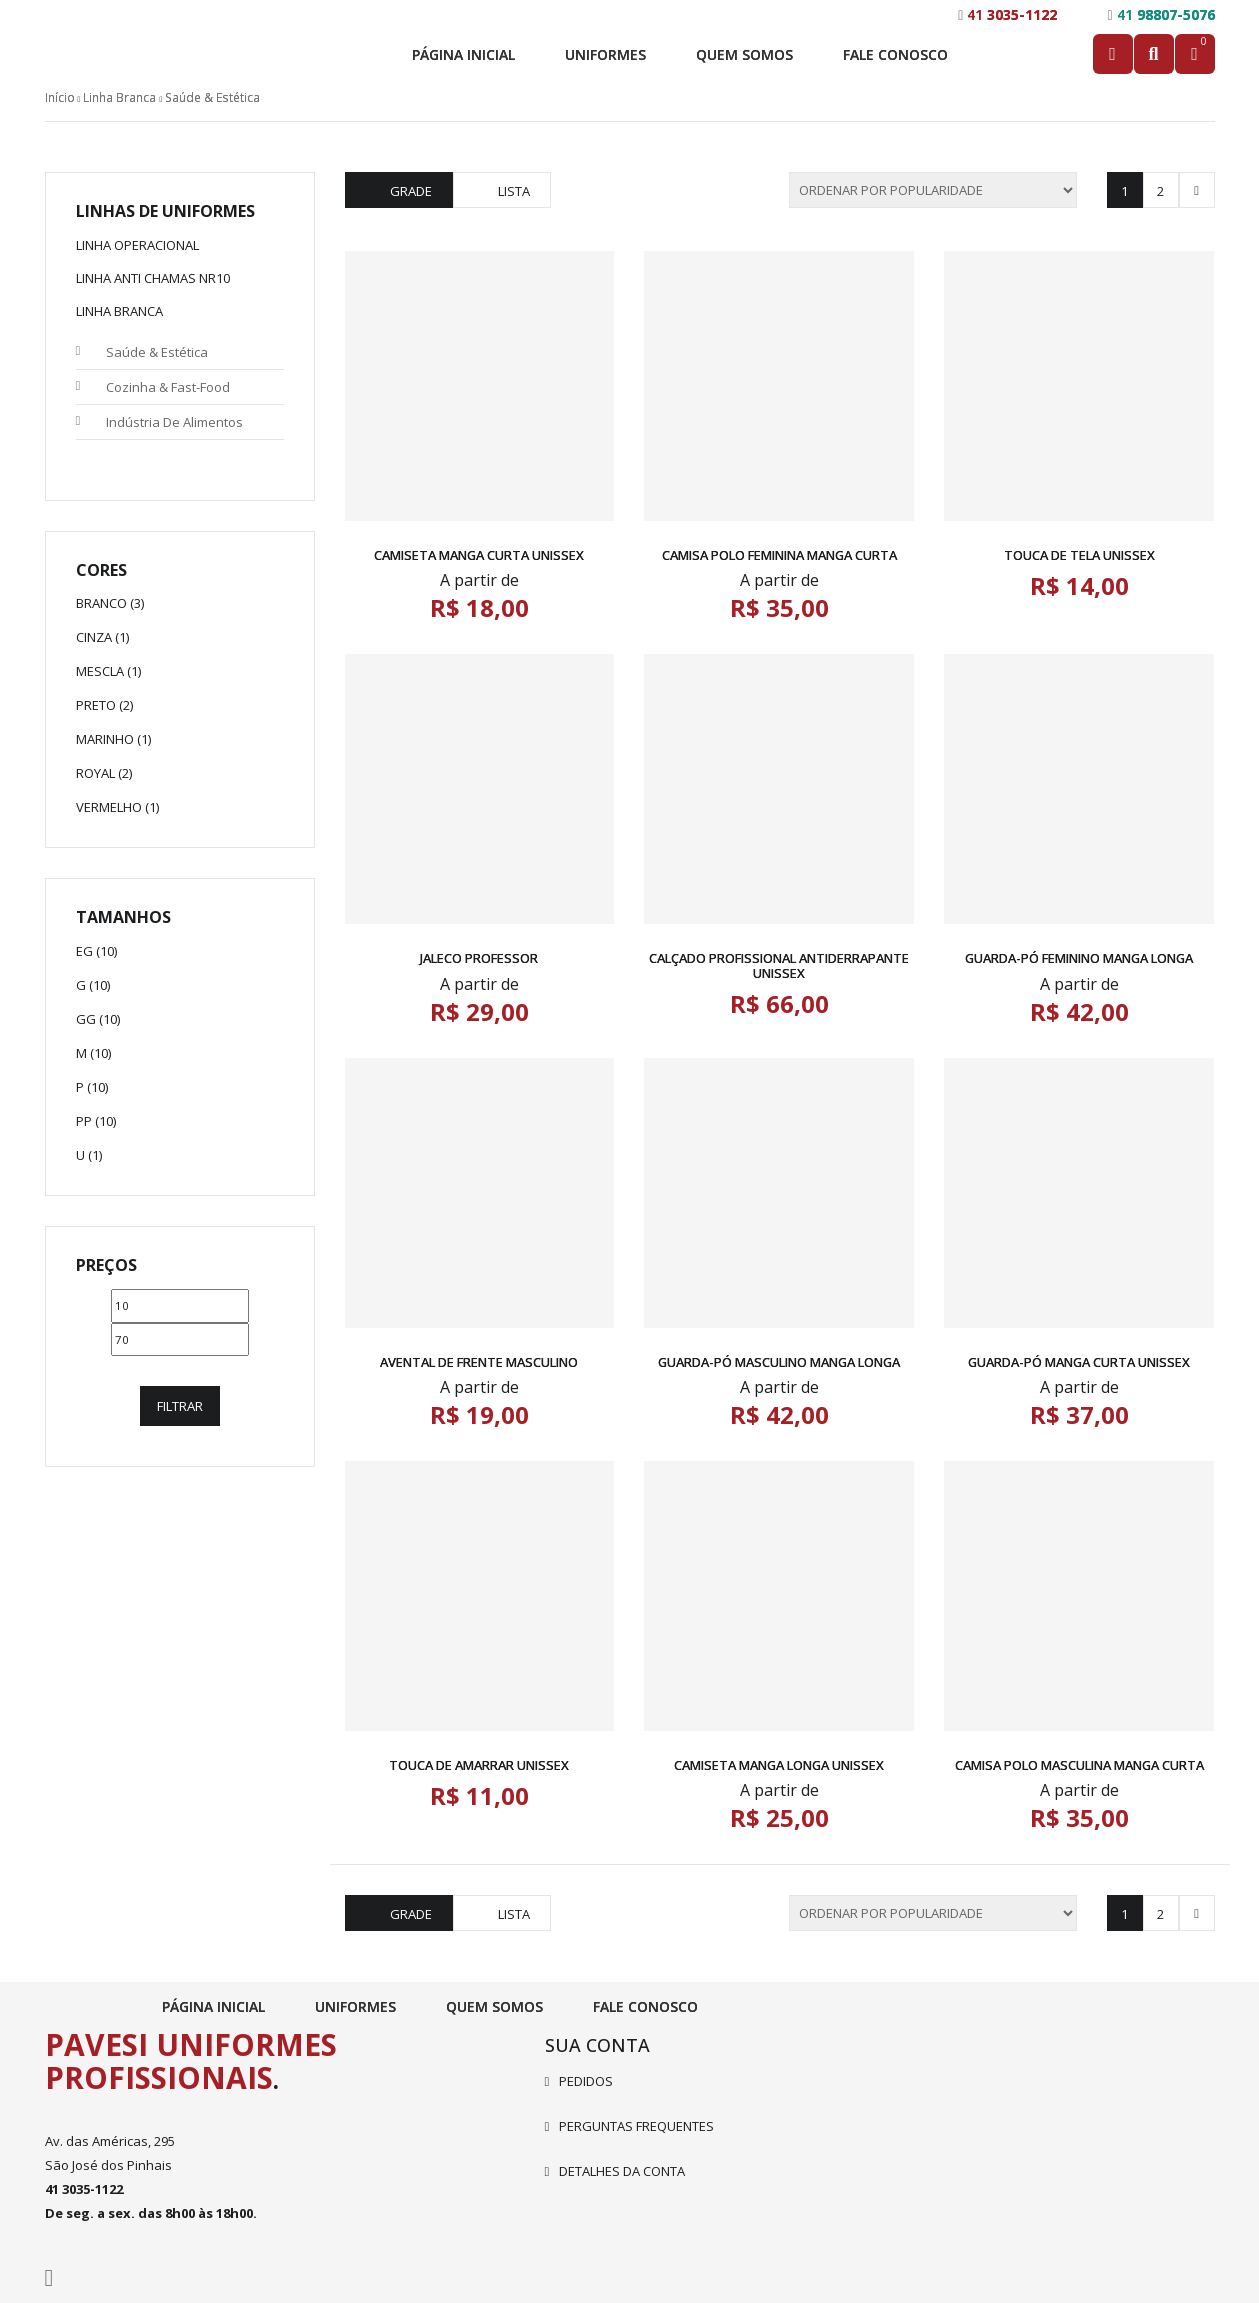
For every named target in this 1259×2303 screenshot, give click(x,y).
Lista (514, 191)
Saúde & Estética (157, 352)
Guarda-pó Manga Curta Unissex (1079, 1362)
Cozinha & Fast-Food (168, 387)
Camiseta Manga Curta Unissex (479, 555)
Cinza (94, 637)
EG (84, 951)
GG (86, 1019)
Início (60, 97)
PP (84, 1121)
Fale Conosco (895, 54)
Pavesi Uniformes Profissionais (191, 2061)
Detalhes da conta (622, 2171)
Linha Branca (119, 97)
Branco (101, 603)
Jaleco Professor (479, 958)
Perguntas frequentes (636, 2126)
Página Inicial (463, 54)
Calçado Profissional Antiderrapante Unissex (779, 965)
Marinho (105, 739)
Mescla (100, 671)
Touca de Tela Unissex (1079, 555)
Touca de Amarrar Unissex (479, 1765)
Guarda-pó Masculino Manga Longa (779, 1362)
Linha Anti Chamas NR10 (153, 278)
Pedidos (586, 2081)
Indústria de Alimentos (174, 422)
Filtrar (180, 1406)
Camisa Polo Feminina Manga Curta (779, 555)
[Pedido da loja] (933, 190)
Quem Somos (744, 54)
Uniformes (605, 54)
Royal (95, 773)
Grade (411, 191)
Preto (96, 705)
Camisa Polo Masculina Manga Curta (1079, 1765)
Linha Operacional (137, 245)
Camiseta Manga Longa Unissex (779, 1765)
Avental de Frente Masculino (479, 1362)
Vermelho (109, 807)
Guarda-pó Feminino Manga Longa (1079, 958)
